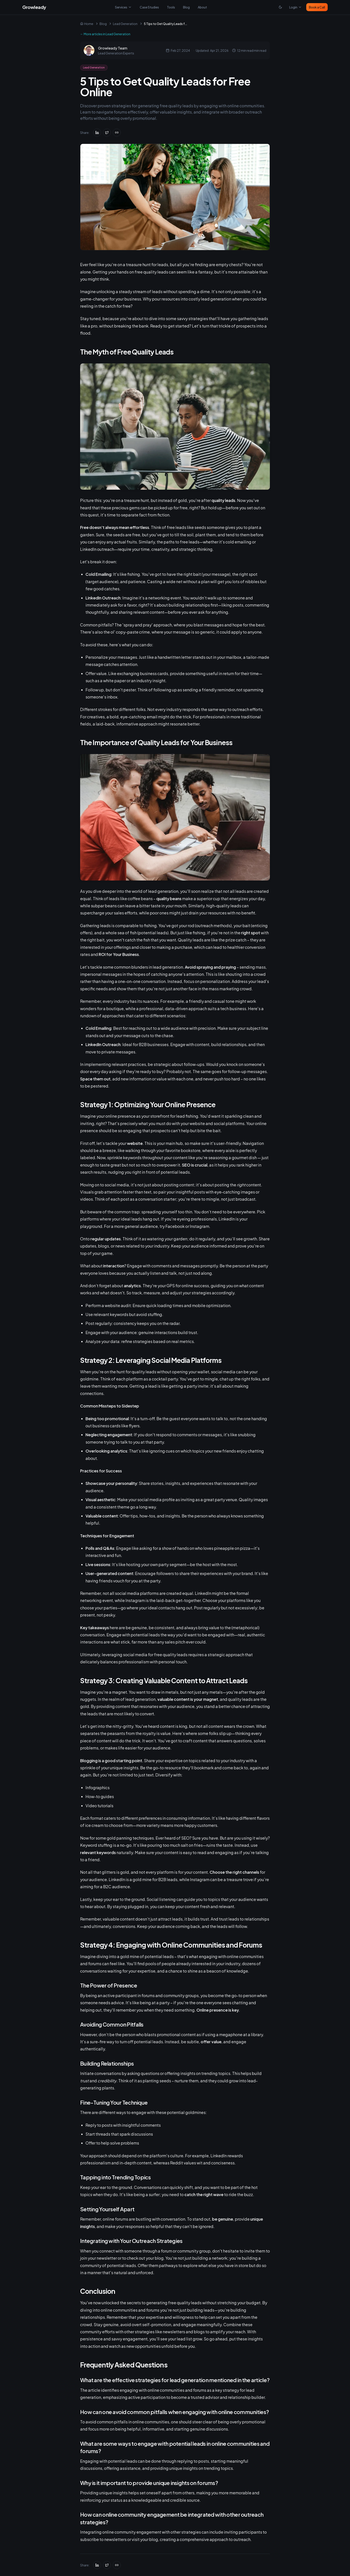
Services (123, 7)
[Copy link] (117, 132)
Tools (171, 7)
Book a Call (317, 7)
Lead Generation (125, 24)
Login (295, 7)
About (202, 7)
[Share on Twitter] (107, 132)
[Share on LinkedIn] (97, 132)
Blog (186, 7)
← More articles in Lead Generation (105, 34)
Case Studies (149, 7)
